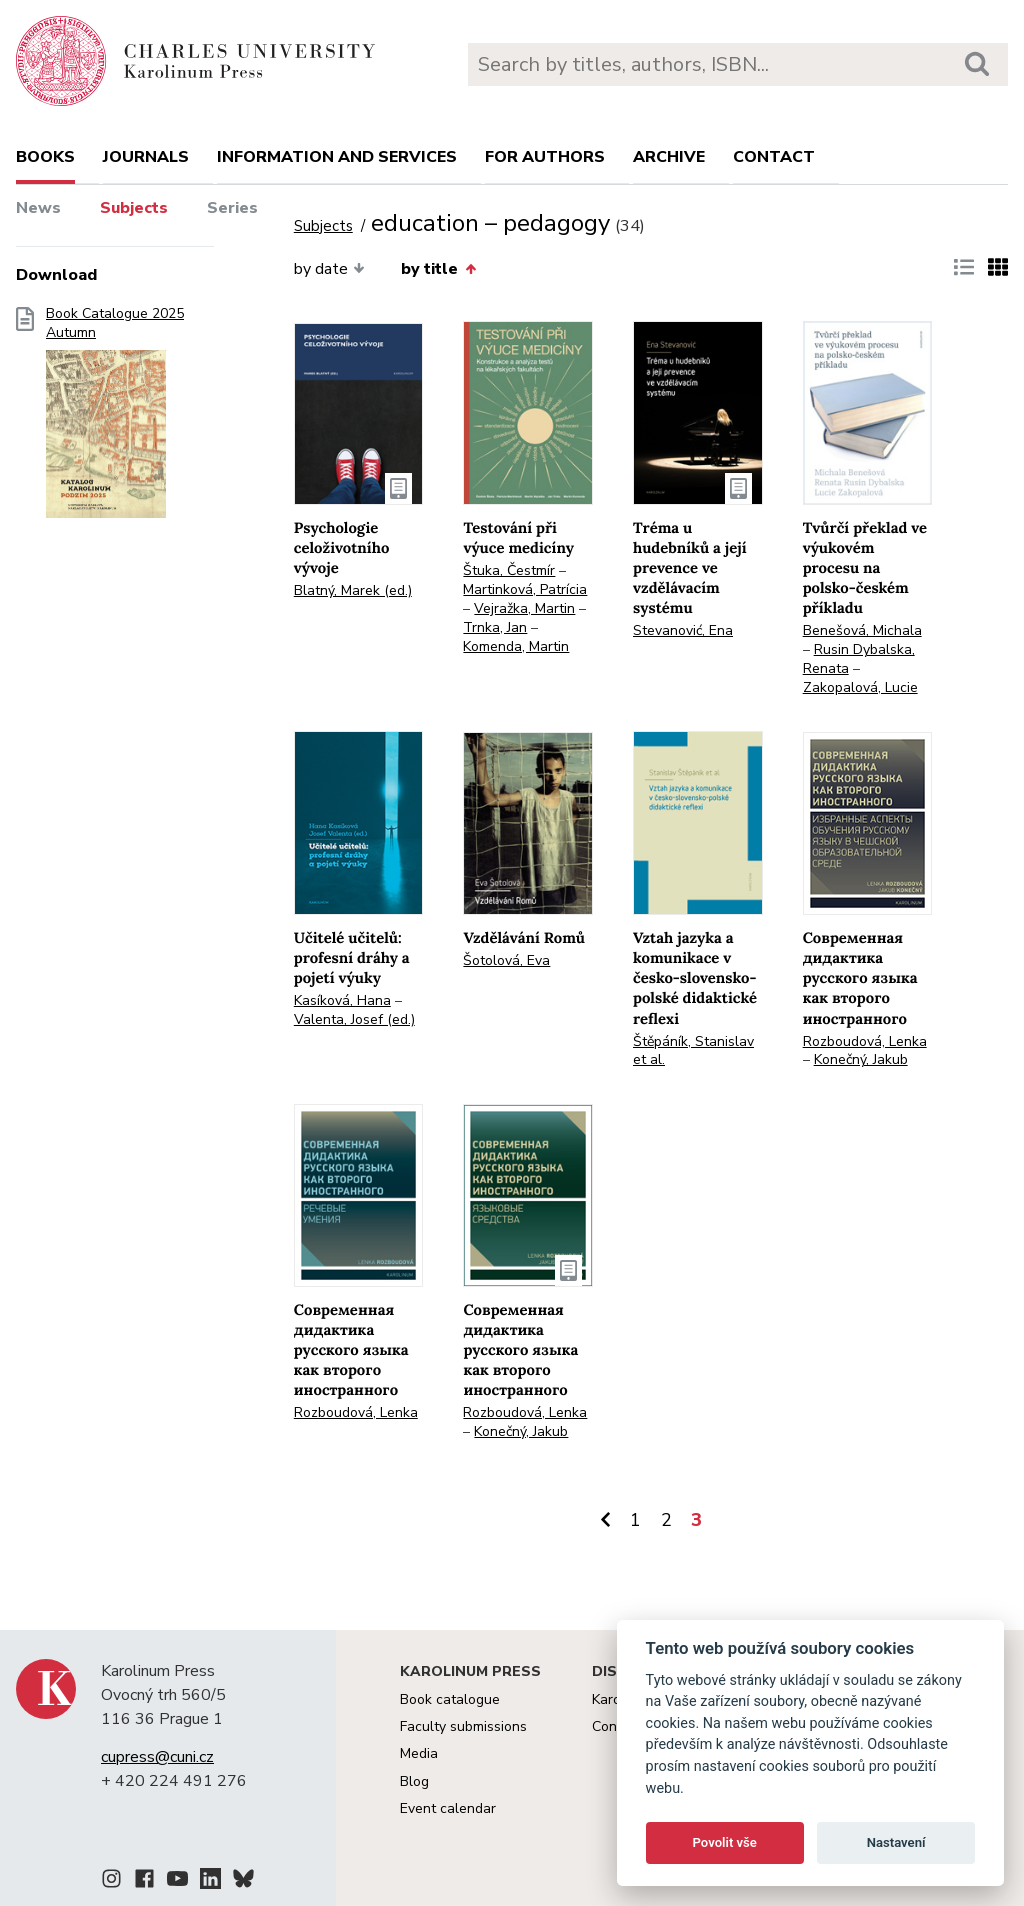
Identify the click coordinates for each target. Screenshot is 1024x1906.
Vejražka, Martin (524, 608)
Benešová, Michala (862, 630)
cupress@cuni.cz (157, 1757)
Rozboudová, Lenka (865, 1041)
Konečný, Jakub (861, 1059)
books (45, 157)
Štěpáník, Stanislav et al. (693, 1051)
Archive (669, 157)
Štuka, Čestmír (509, 570)
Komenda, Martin (516, 646)
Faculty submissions (463, 1726)
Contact (774, 157)
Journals (146, 157)
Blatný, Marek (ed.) (353, 590)
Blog (414, 1781)
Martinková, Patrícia (525, 589)
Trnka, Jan (495, 627)
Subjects (134, 208)
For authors (545, 157)
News (38, 208)
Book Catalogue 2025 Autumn (115, 419)
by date (329, 269)
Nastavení (896, 1842)
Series (232, 208)
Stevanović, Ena (683, 630)
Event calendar (448, 1808)
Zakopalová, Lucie (860, 687)
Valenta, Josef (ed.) (354, 1019)
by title (438, 269)
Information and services (337, 157)
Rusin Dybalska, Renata (859, 659)
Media (419, 1753)
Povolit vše (725, 1842)
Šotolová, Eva (506, 960)
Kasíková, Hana (342, 1000)
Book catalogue (450, 1699)
